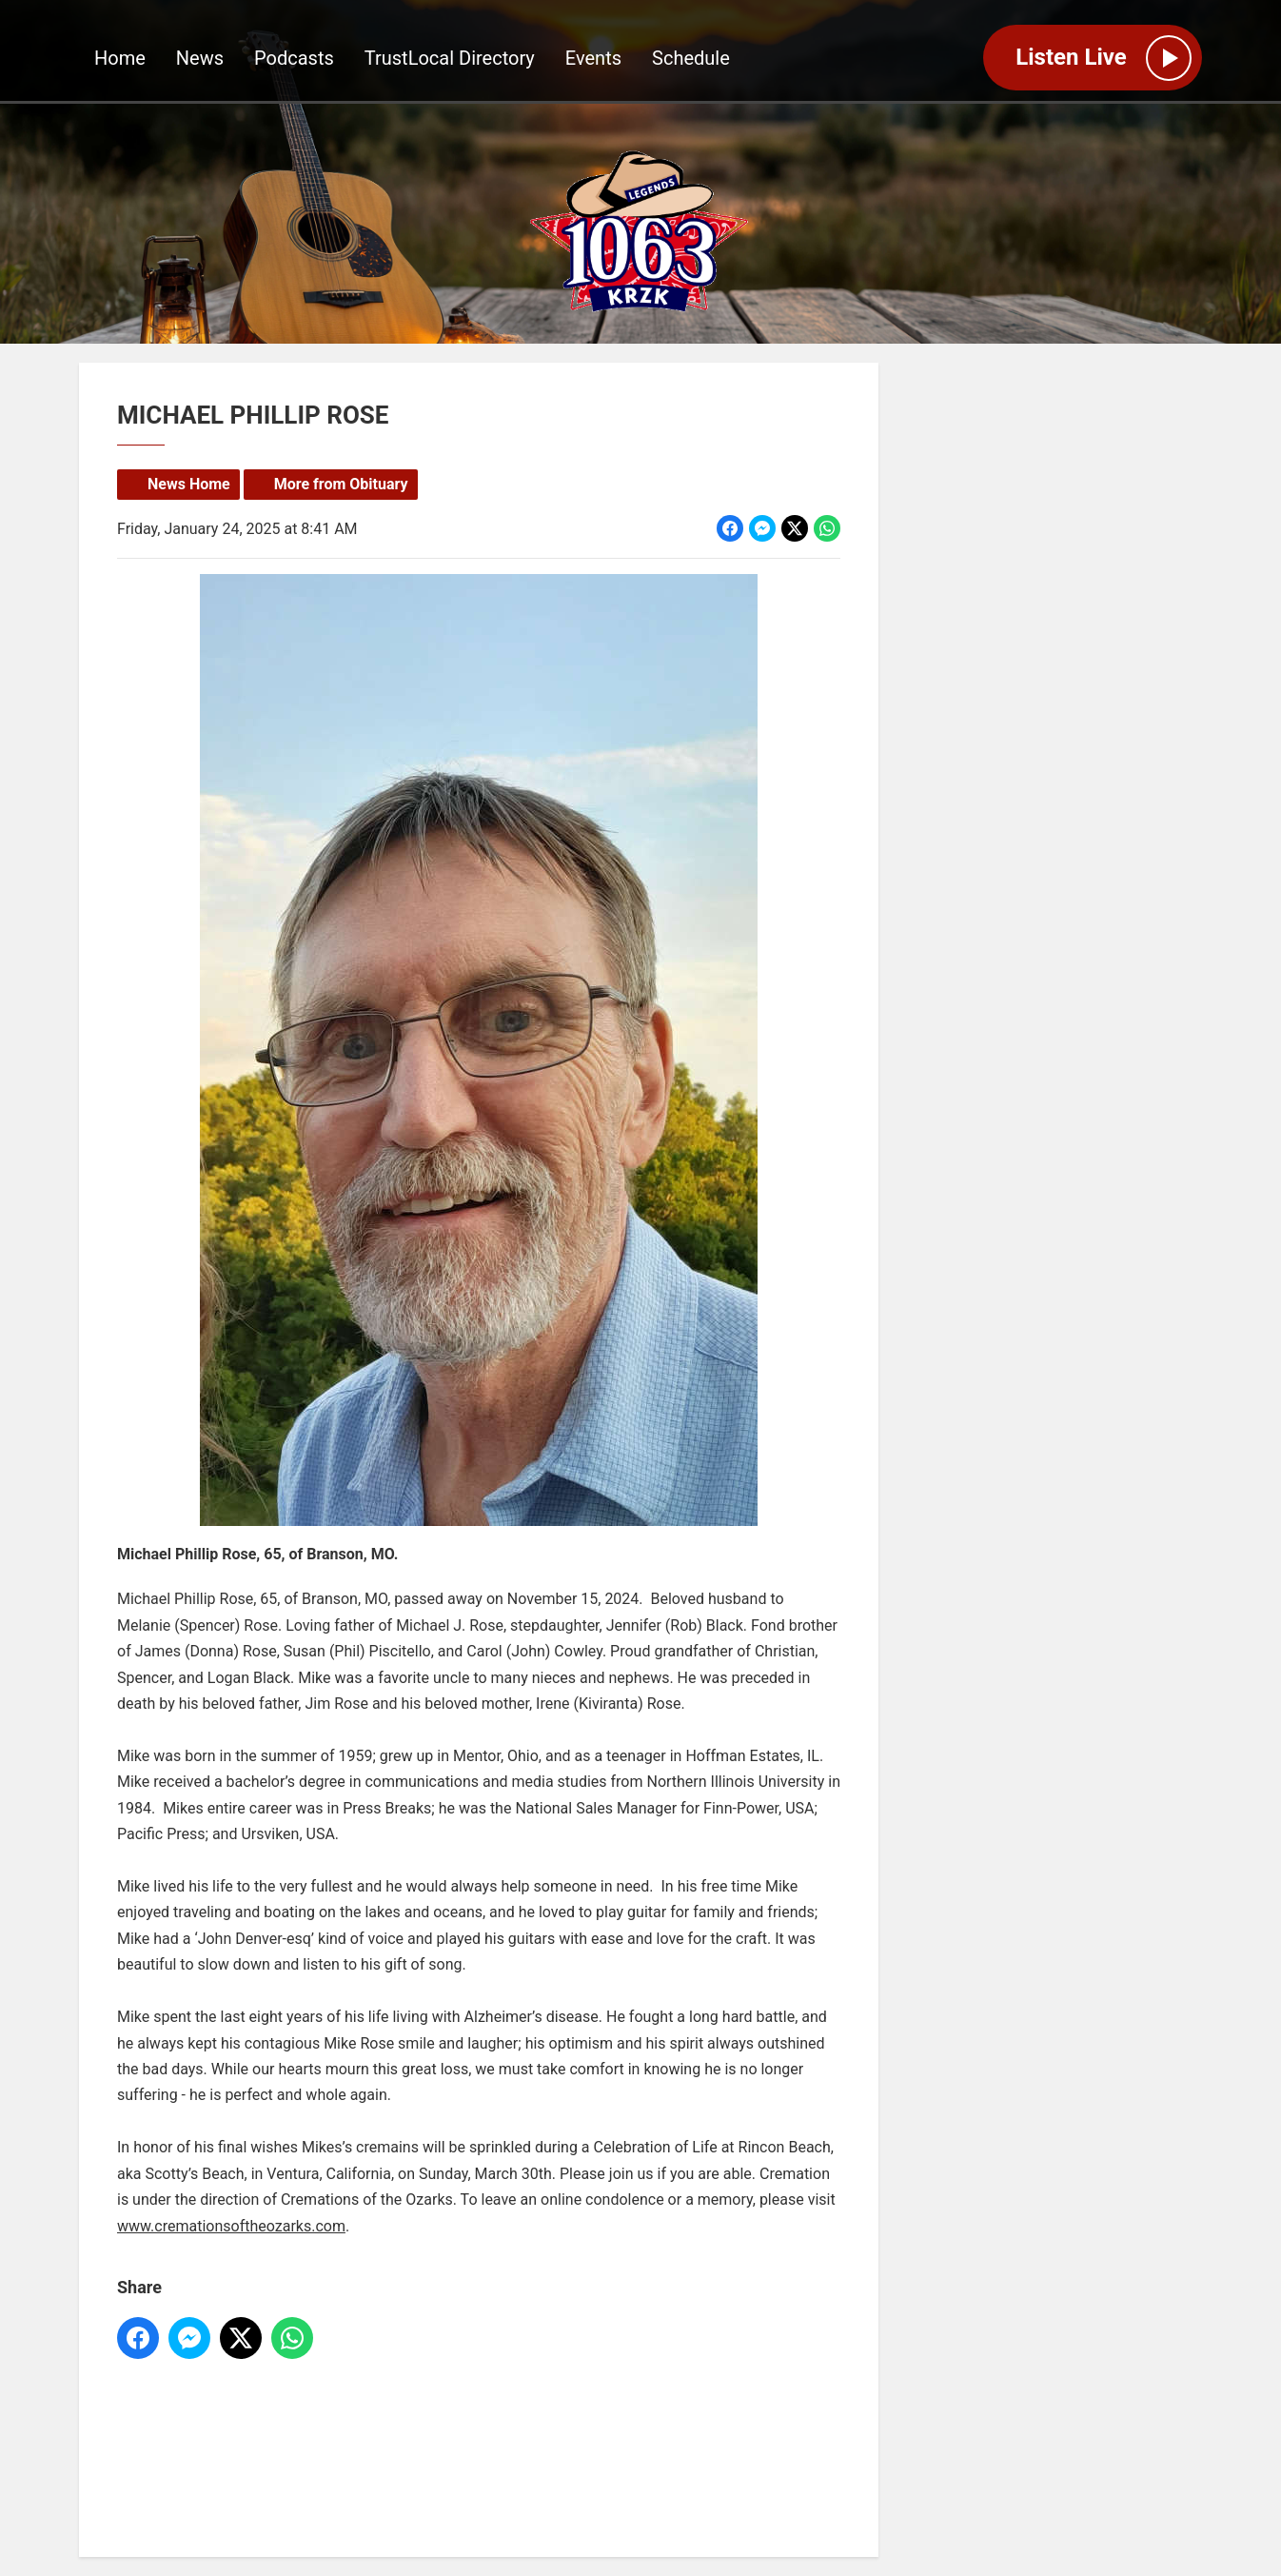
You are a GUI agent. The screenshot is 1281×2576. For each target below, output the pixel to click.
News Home (189, 484)
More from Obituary (341, 484)
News (200, 58)
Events (593, 58)
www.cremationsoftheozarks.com (231, 2225)
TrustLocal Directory (450, 58)
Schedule (691, 58)
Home (120, 58)
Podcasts (294, 58)
